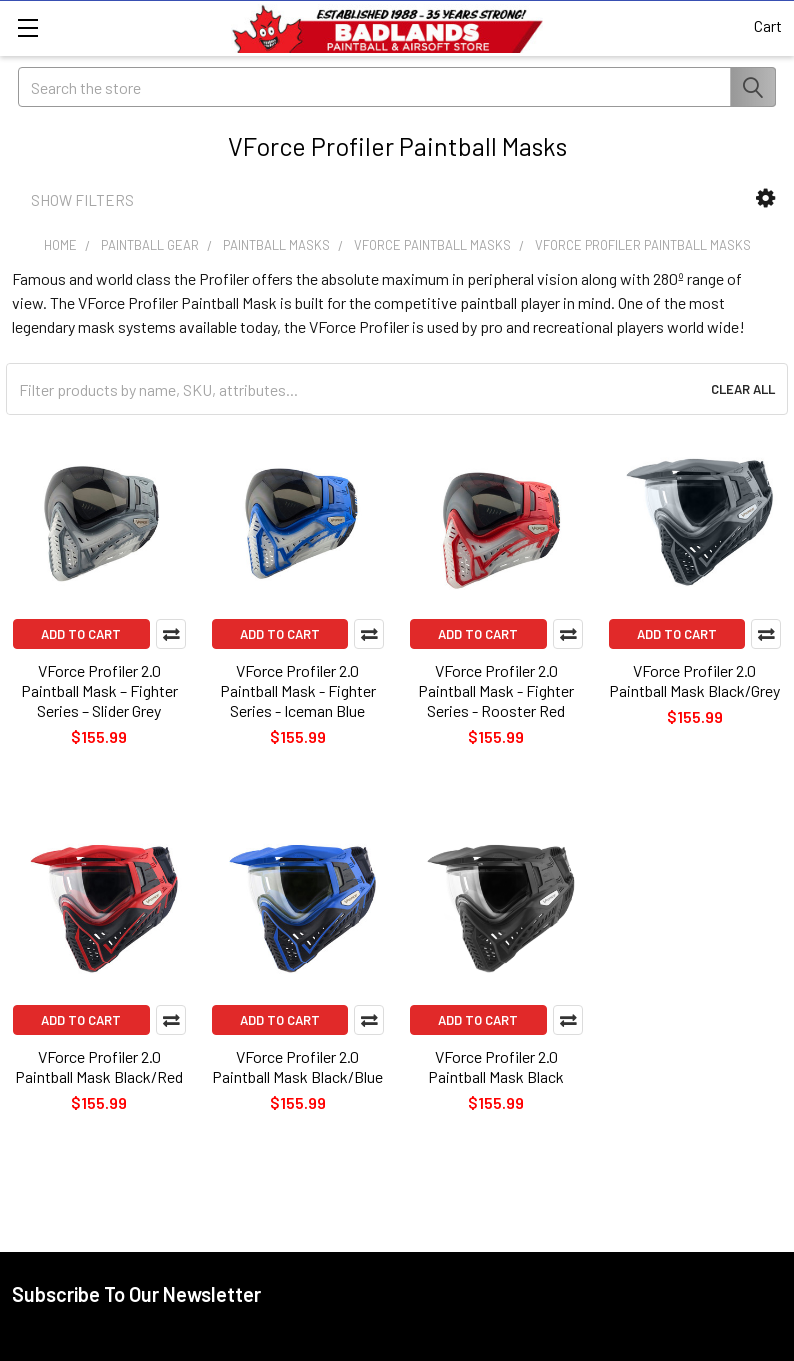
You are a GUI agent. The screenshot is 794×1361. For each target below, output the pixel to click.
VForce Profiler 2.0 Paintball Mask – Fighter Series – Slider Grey (99, 690)
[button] (765, 198)
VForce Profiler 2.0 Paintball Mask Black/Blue (297, 1066)
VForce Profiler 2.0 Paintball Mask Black (496, 1066)
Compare (171, 634)
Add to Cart (81, 634)
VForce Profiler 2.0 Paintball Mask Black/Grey (694, 680)
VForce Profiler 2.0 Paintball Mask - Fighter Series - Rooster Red (496, 690)
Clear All (743, 389)
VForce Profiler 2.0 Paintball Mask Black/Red (99, 1066)
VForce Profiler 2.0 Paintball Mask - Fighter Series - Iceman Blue (298, 690)
